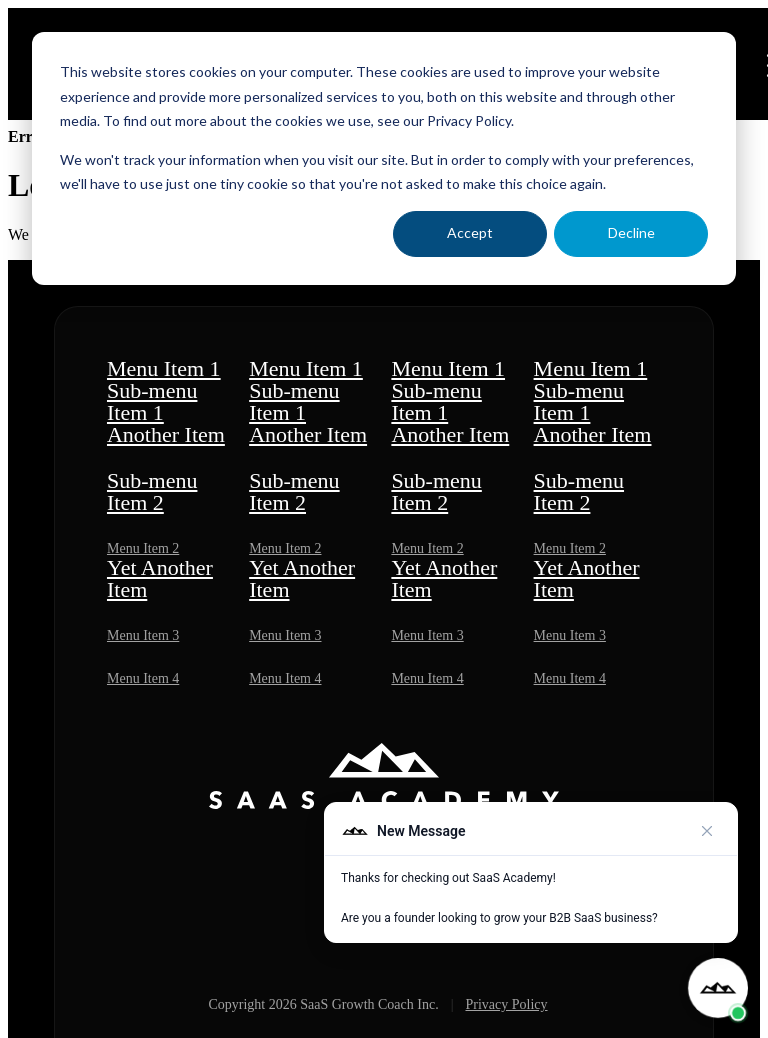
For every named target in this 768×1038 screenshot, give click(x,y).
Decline (631, 232)
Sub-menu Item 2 (152, 491)
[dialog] (384, 158)
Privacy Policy (506, 1004)
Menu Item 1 (164, 368)
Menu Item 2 (143, 548)
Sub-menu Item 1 (152, 401)
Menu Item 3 (143, 635)
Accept (470, 232)
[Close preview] (707, 831)
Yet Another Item (160, 578)
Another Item (166, 434)
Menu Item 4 (143, 678)
